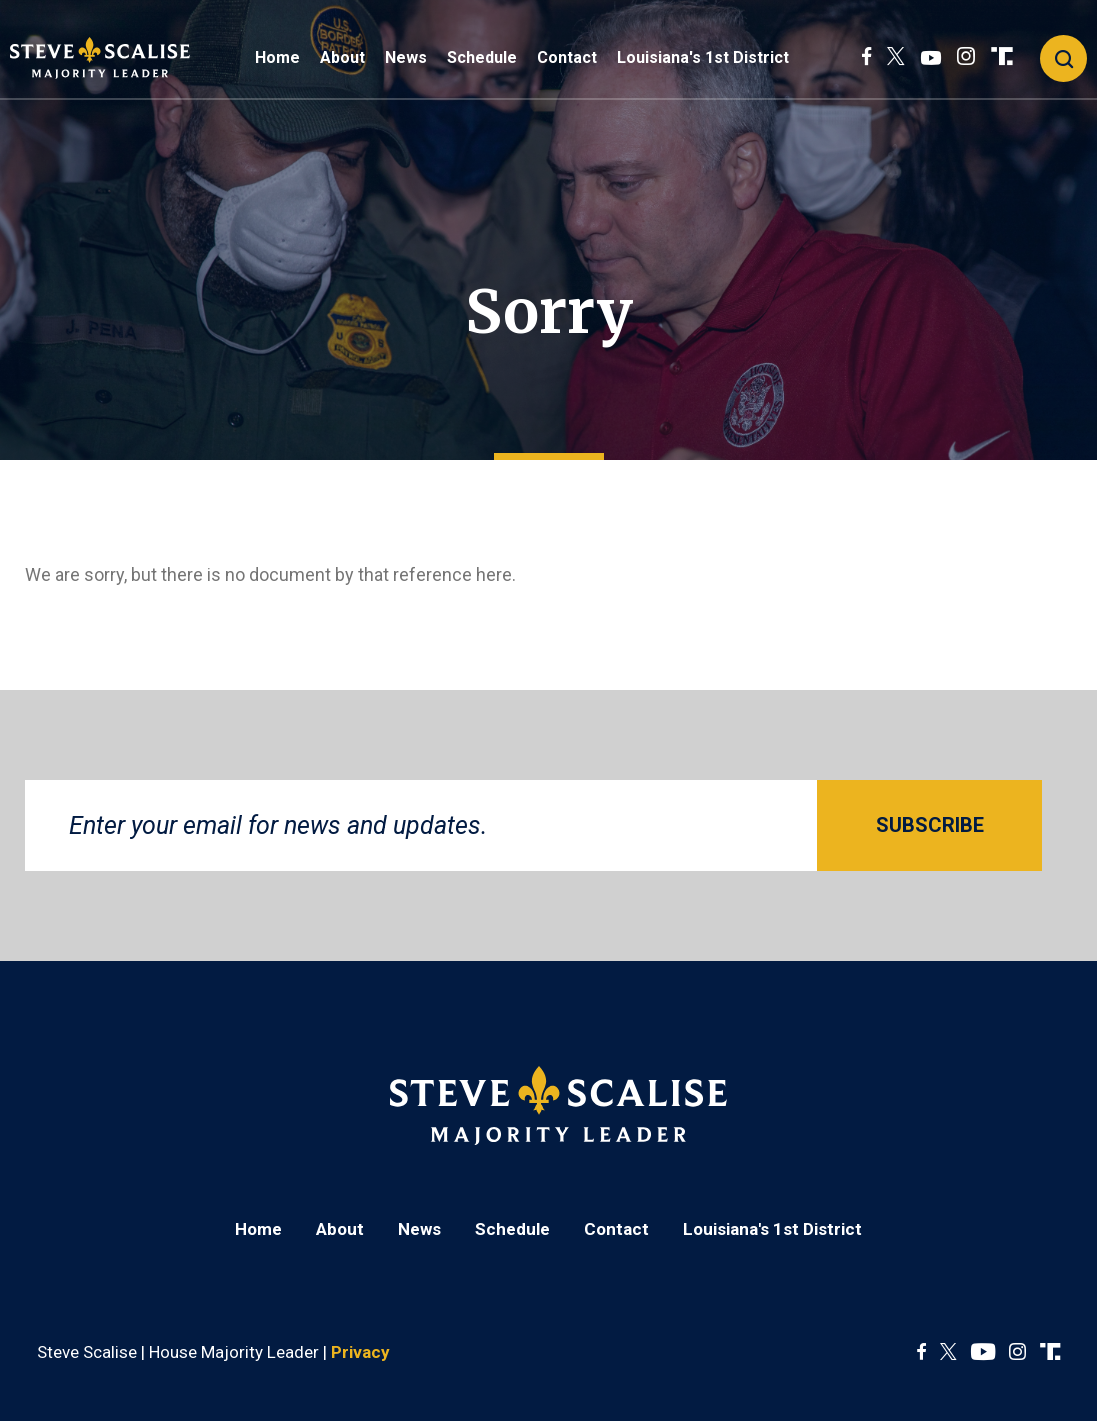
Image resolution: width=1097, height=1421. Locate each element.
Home (277, 57)
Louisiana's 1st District (703, 57)
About (342, 57)
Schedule (482, 57)
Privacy (360, 1352)
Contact (567, 57)
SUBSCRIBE (930, 825)
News (406, 57)
